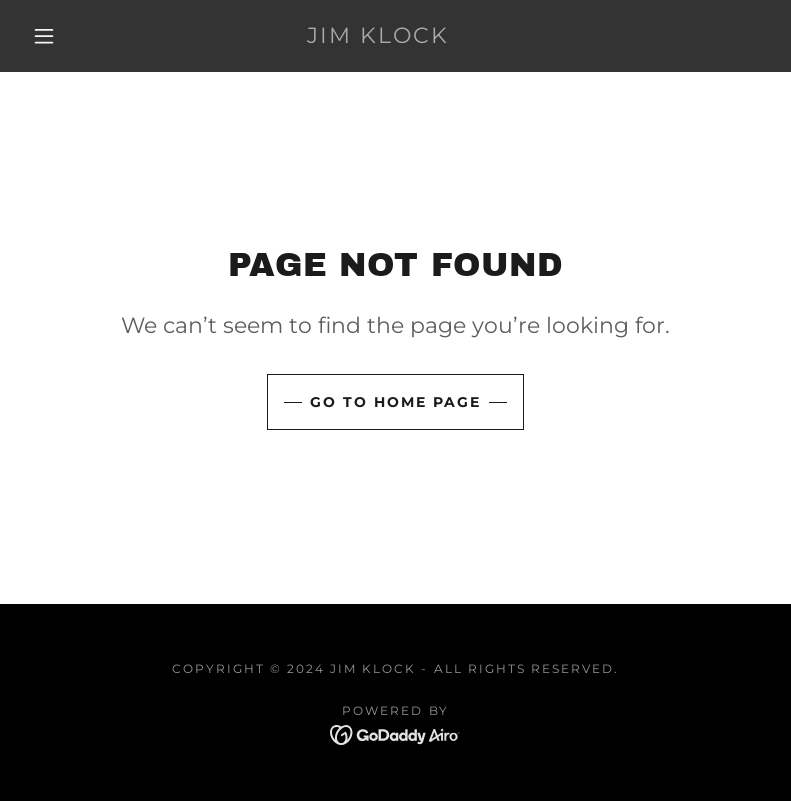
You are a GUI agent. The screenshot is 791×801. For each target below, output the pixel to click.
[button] (44, 36)
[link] (378, 37)
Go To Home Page (395, 402)
